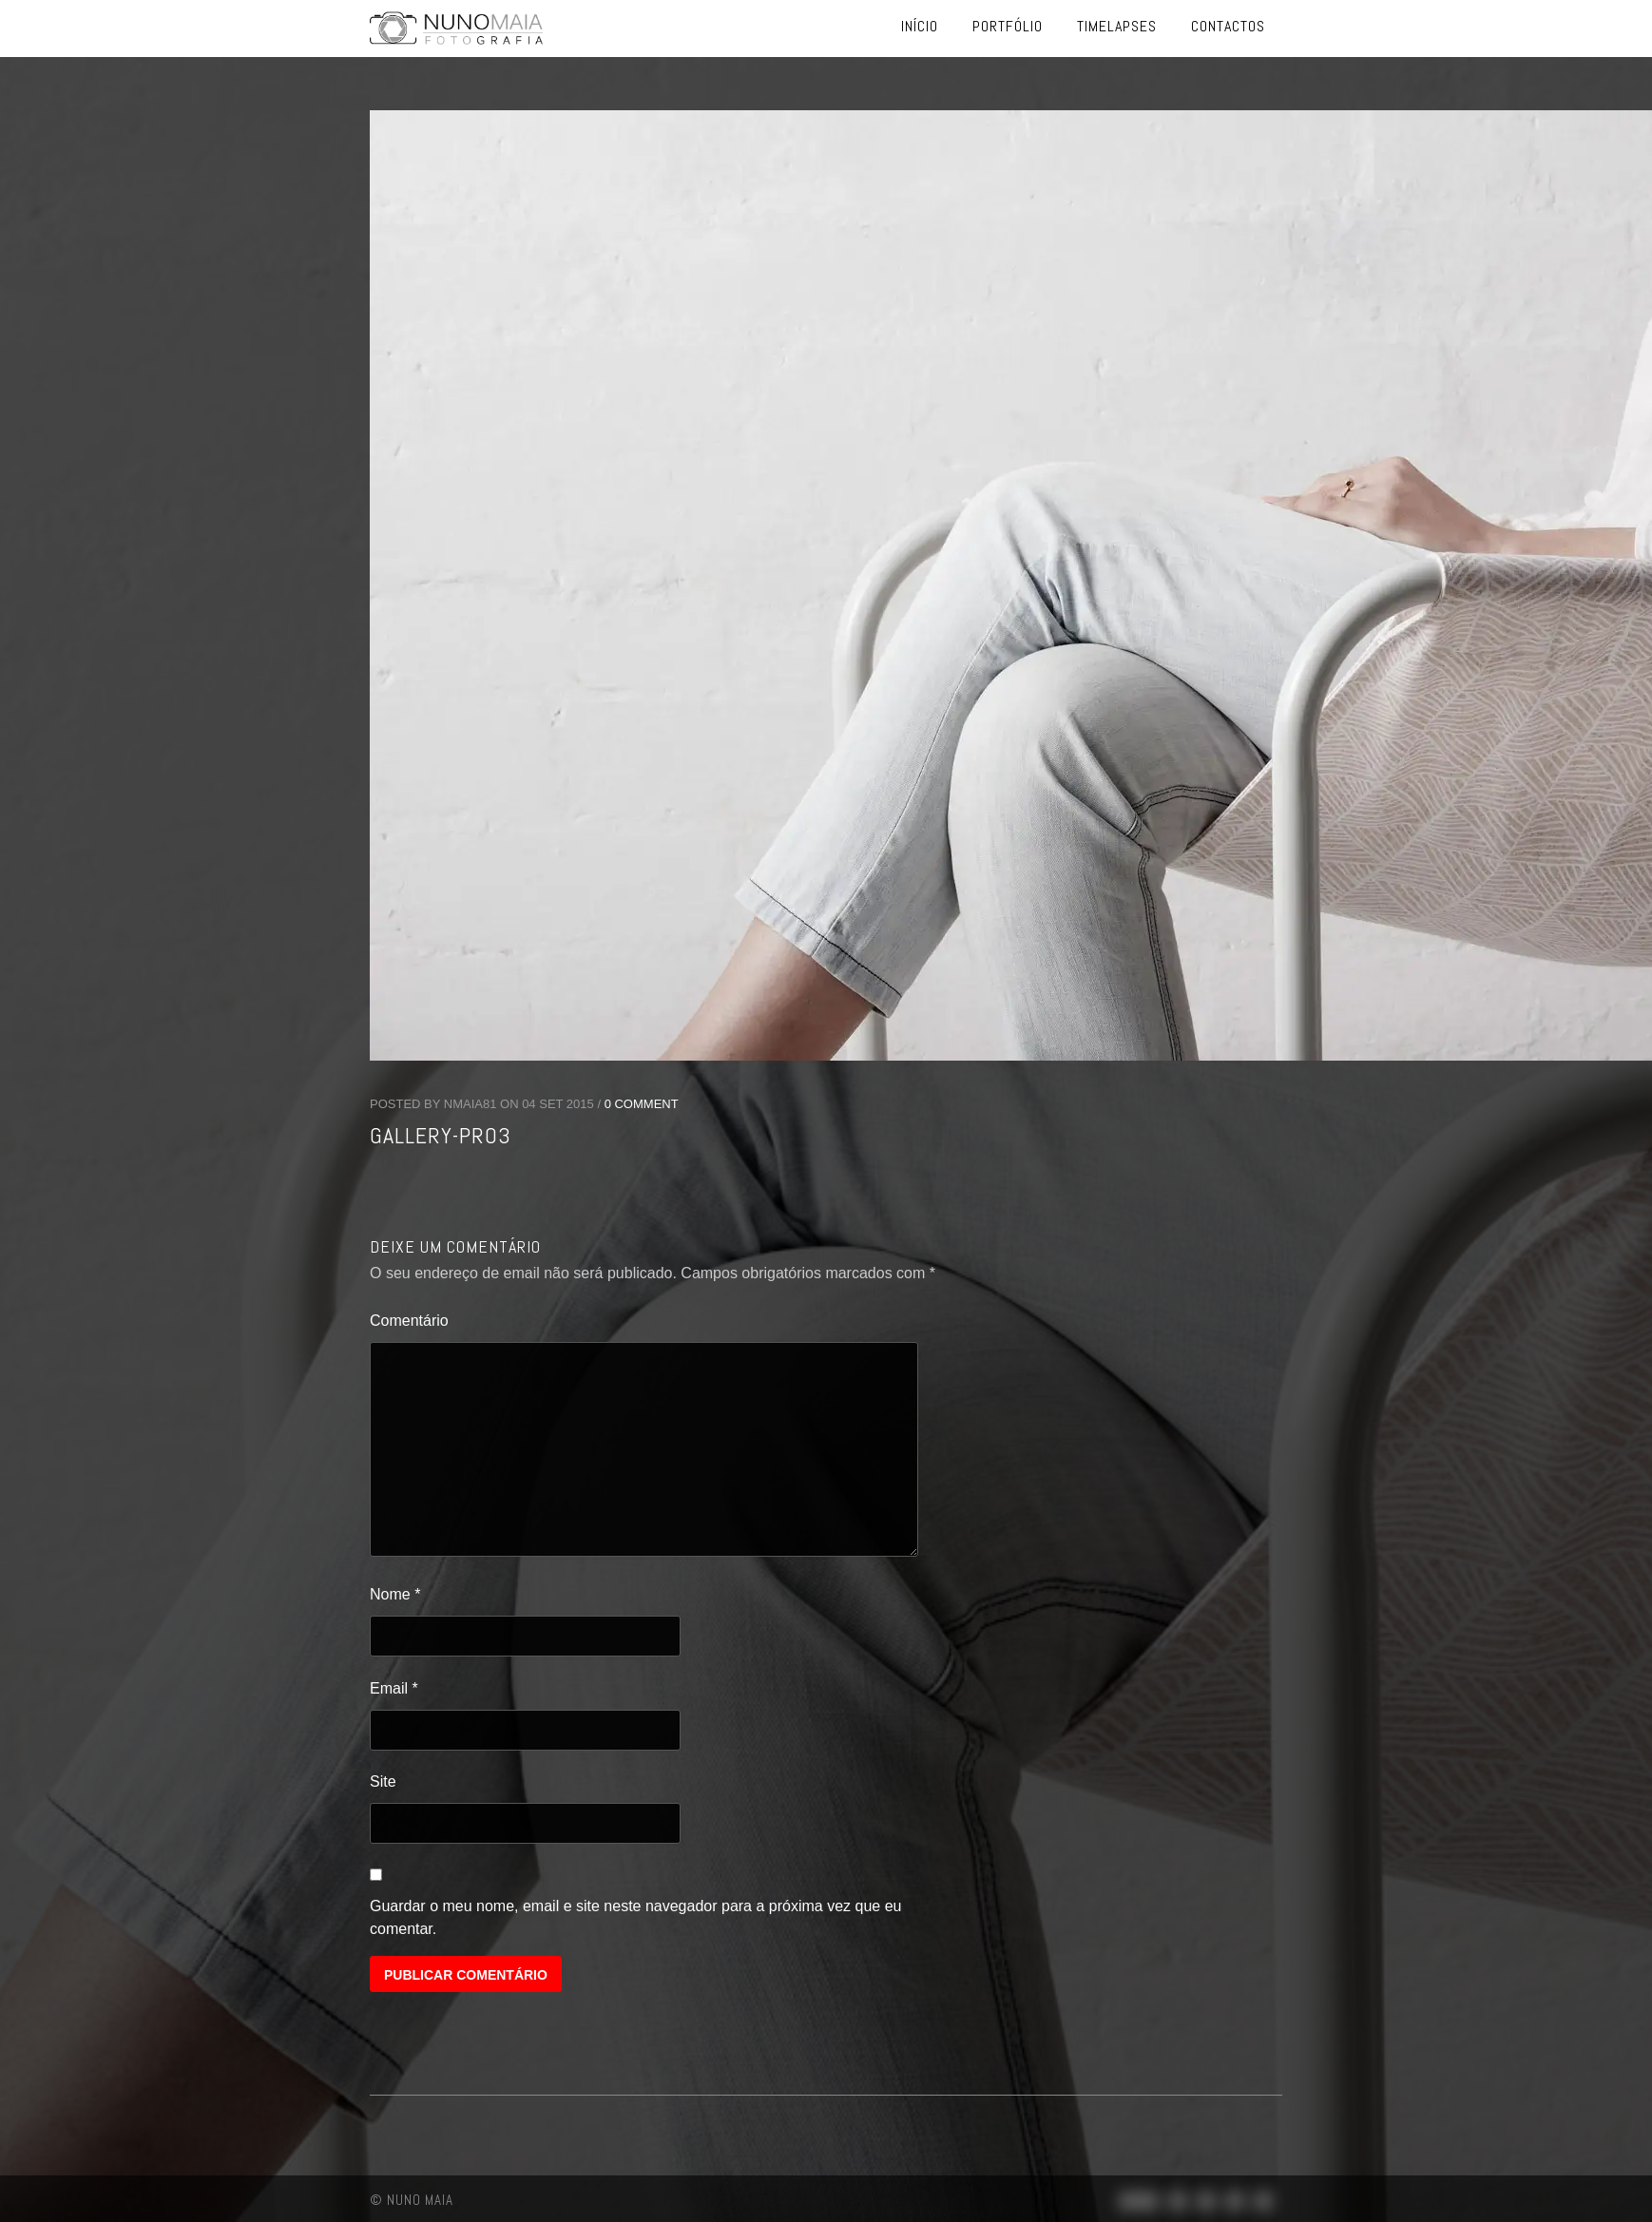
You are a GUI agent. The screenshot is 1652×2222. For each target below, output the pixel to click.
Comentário (409, 1320)
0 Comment (642, 1104)
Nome (395, 1594)
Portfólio (1007, 26)
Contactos (1228, 26)
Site (383, 1781)
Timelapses (1117, 26)
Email (394, 1688)
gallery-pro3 (440, 1135)
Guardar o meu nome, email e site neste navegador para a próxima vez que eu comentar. (635, 1917)
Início (919, 26)
